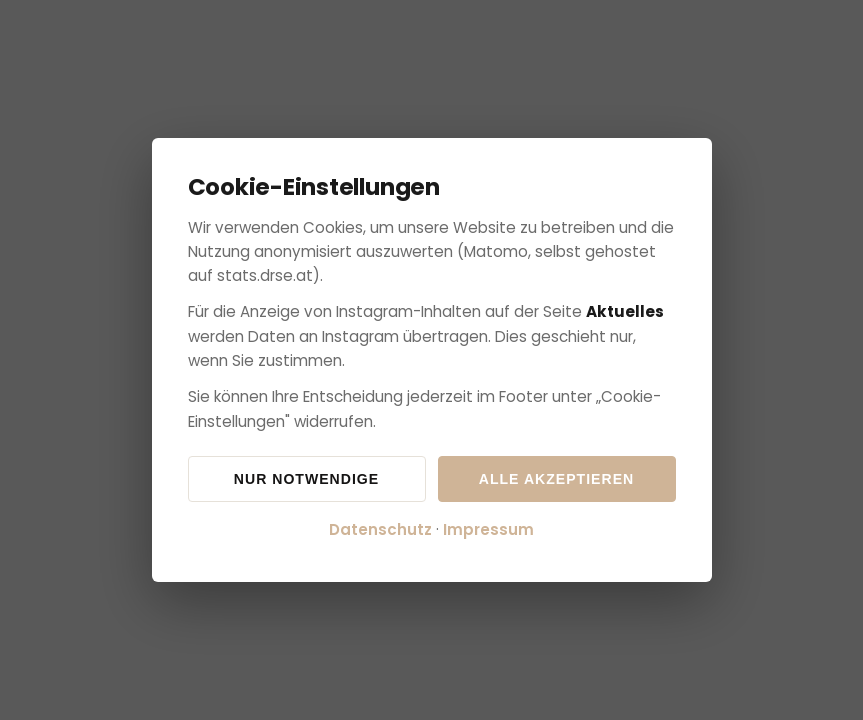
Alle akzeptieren (556, 479)
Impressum (488, 529)
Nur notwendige (306, 479)
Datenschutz (380, 529)
